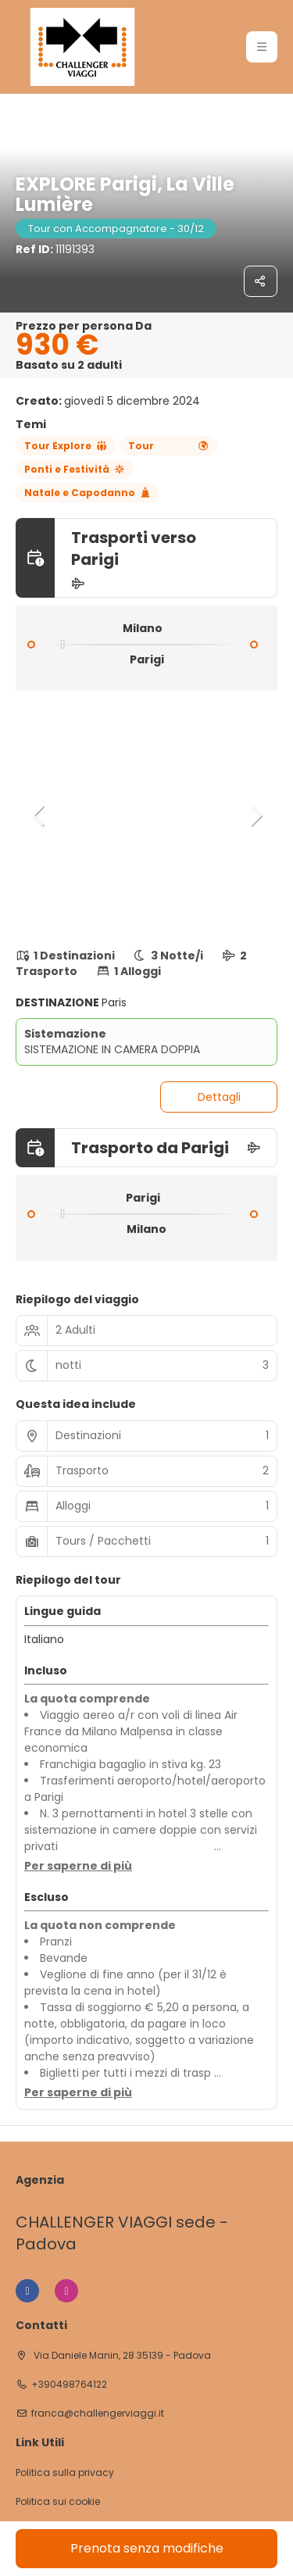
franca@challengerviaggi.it (97, 2413)
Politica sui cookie (58, 2502)
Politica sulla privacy (65, 2473)
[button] (39, 815)
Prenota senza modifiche (146, 2548)
